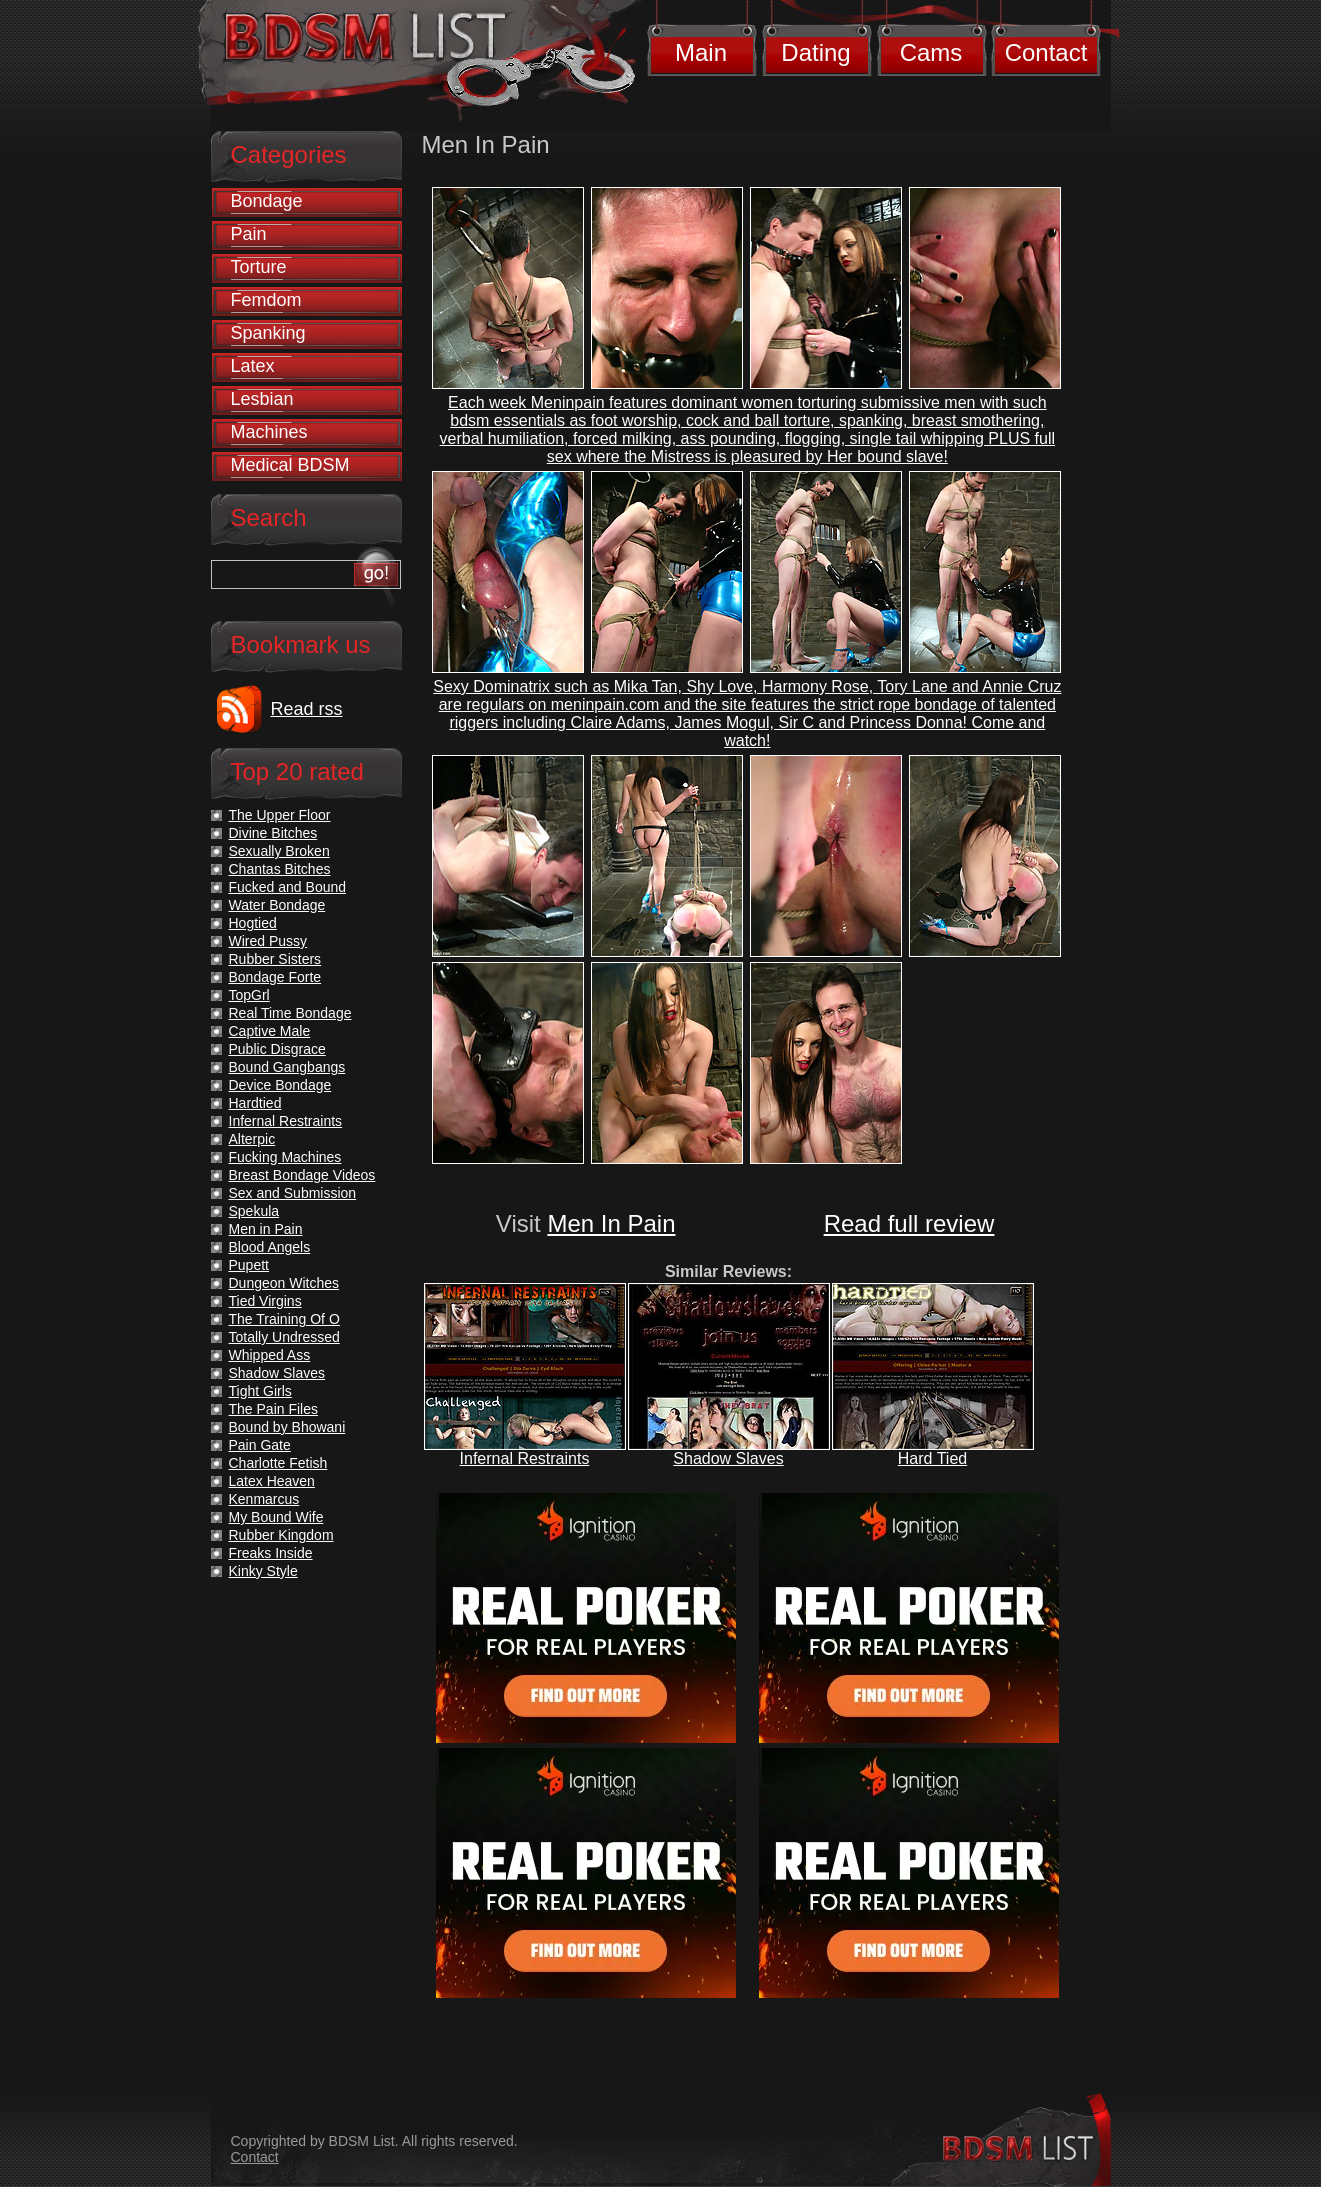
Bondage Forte (275, 977)
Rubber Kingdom (281, 1535)
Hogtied (253, 923)
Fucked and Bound (288, 887)
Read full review (909, 1223)
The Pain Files (273, 1409)
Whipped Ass (270, 1355)
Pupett (249, 1265)
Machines (269, 432)
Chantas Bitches (280, 869)
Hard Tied (932, 1458)
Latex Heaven (272, 1481)
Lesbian (262, 399)
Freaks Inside (271, 1553)
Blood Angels (270, 1247)
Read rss (307, 709)
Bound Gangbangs (287, 1067)
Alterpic (252, 1139)
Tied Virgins (265, 1301)
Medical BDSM (290, 465)
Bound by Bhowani (287, 1427)
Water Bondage (277, 905)
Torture (259, 267)
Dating (815, 52)
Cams (931, 52)
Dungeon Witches (284, 1283)
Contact (1046, 52)
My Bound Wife (276, 1517)
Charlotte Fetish (278, 1463)
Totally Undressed (284, 1337)
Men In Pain (611, 1223)
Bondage (267, 201)
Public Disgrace (277, 1049)
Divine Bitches (273, 833)
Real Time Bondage (290, 1013)
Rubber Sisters (275, 959)
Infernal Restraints (525, 1458)
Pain (249, 234)
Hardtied (255, 1103)
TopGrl (249, 995)
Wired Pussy (268, 941)
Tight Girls (260, 1391)
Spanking (268, 333)
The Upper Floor (280, 815)
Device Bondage (280, 1085)
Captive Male (270, 1031)
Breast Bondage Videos (302, 1175)
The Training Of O (284, 1319)
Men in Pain (266, 1229)
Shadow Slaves (728, 1458)
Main (701, 52)
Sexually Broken (279, 851)
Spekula (254, 1211)
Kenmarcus (264, 1499)
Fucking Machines (285, 1157)
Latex (253, 366)
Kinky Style (263, 1571)
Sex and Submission (293, 1193)
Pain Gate (260, 1445)
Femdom (266, 300)
